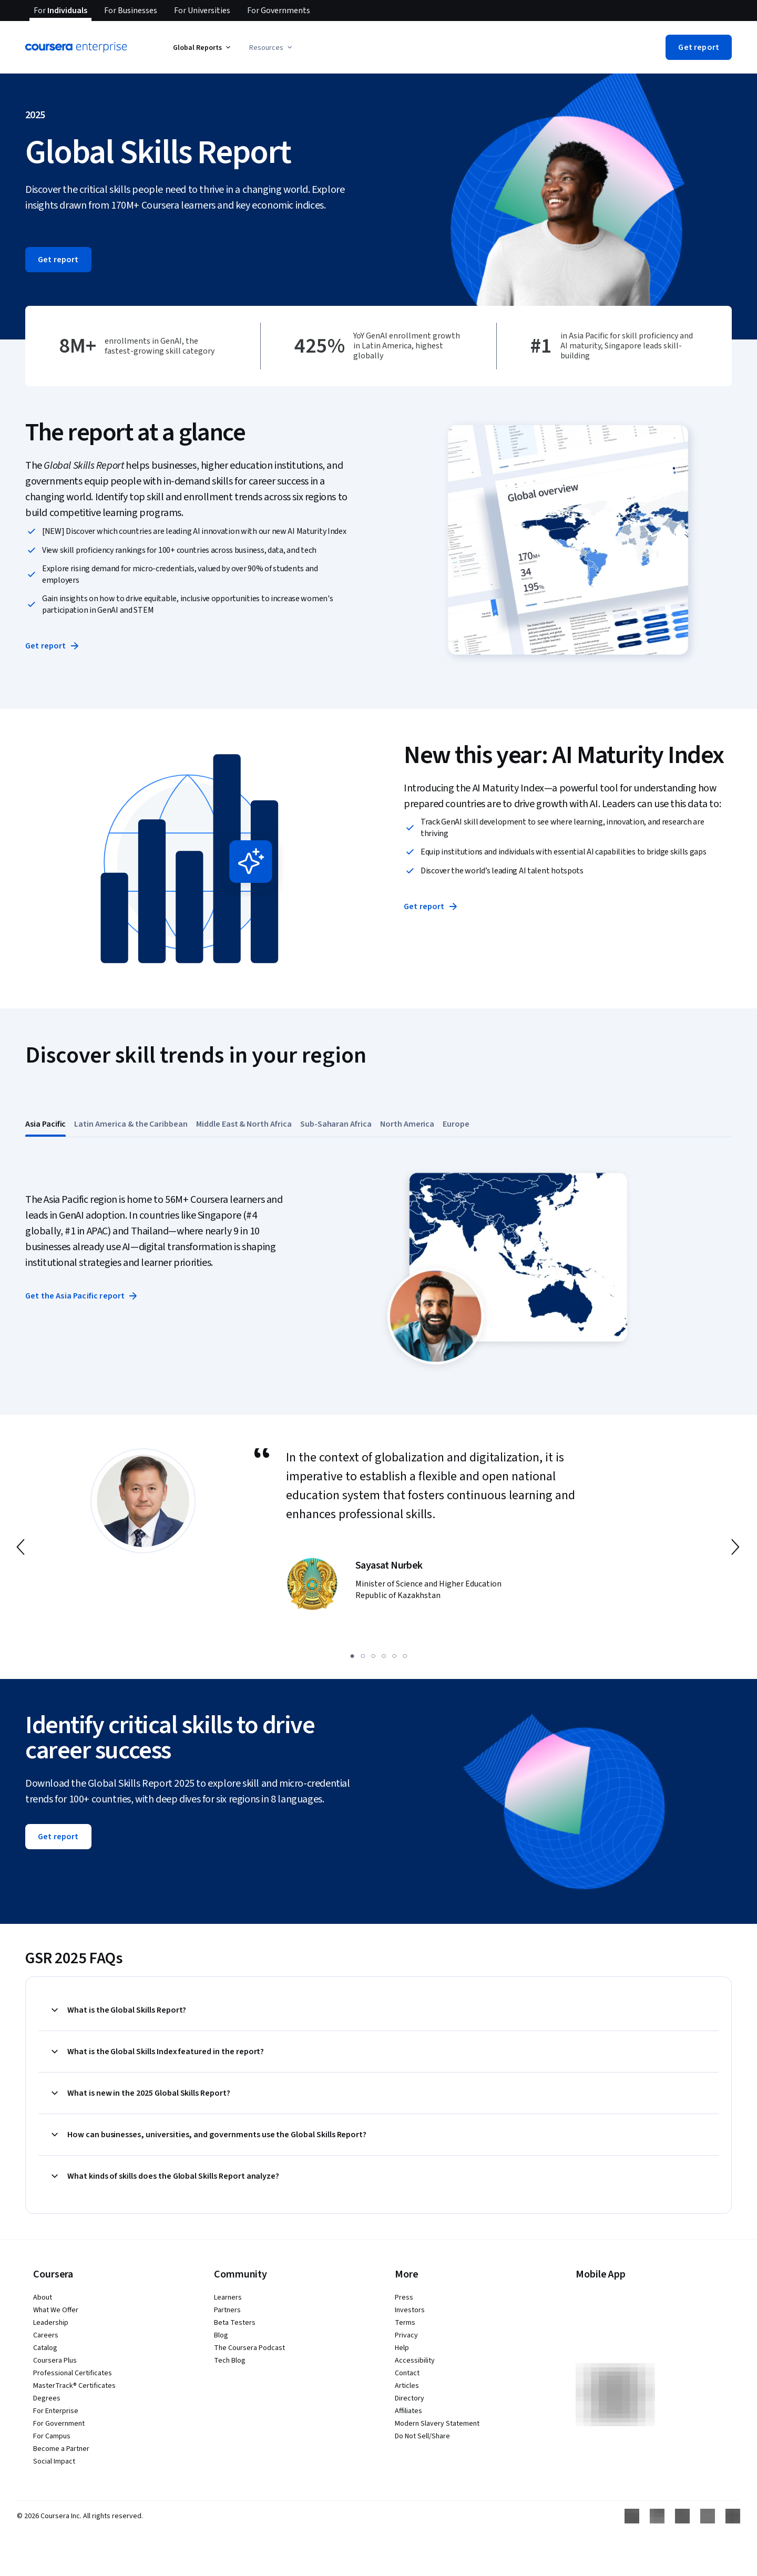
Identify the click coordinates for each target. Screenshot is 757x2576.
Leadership (50, 2322)
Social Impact (54, 2461)
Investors (410, 2310)
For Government (59, 2423)
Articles (407, 2386)
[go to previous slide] (21, 1546)
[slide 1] (352, 1656)
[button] (699, 47)
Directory (409, 2398)
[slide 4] (383, 1656)
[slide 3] (373, 1656)
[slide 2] (362, 1656)
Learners (228, 2297)
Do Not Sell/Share (422, 2436)
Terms (405, 2322)
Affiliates (408, 2411)
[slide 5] (394, 1656)
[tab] (45, 1124)
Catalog (45, 2348)
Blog (221, 2335)
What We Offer (55, 2310)
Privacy (406, 2335)
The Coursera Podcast (249, 2348)
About (42, 2297)
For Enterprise (55, 2411)
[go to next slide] (735, 1546)
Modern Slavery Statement (437, 2423)
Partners (227, 2310)
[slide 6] (405, 1656)
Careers (45, 2335)
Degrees (46, 2398)
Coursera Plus (55, 2360)
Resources (271, 48)
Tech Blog (229, 2360)
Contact (407, 2373)
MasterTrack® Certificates (74, 2386)
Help (402, 2348)
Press (404, 2297)
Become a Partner (61, 2449)
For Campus (51, 2436)
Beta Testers (234, 2322)
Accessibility (415, 2360)
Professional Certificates (72, 2373)
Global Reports (202, 48)
